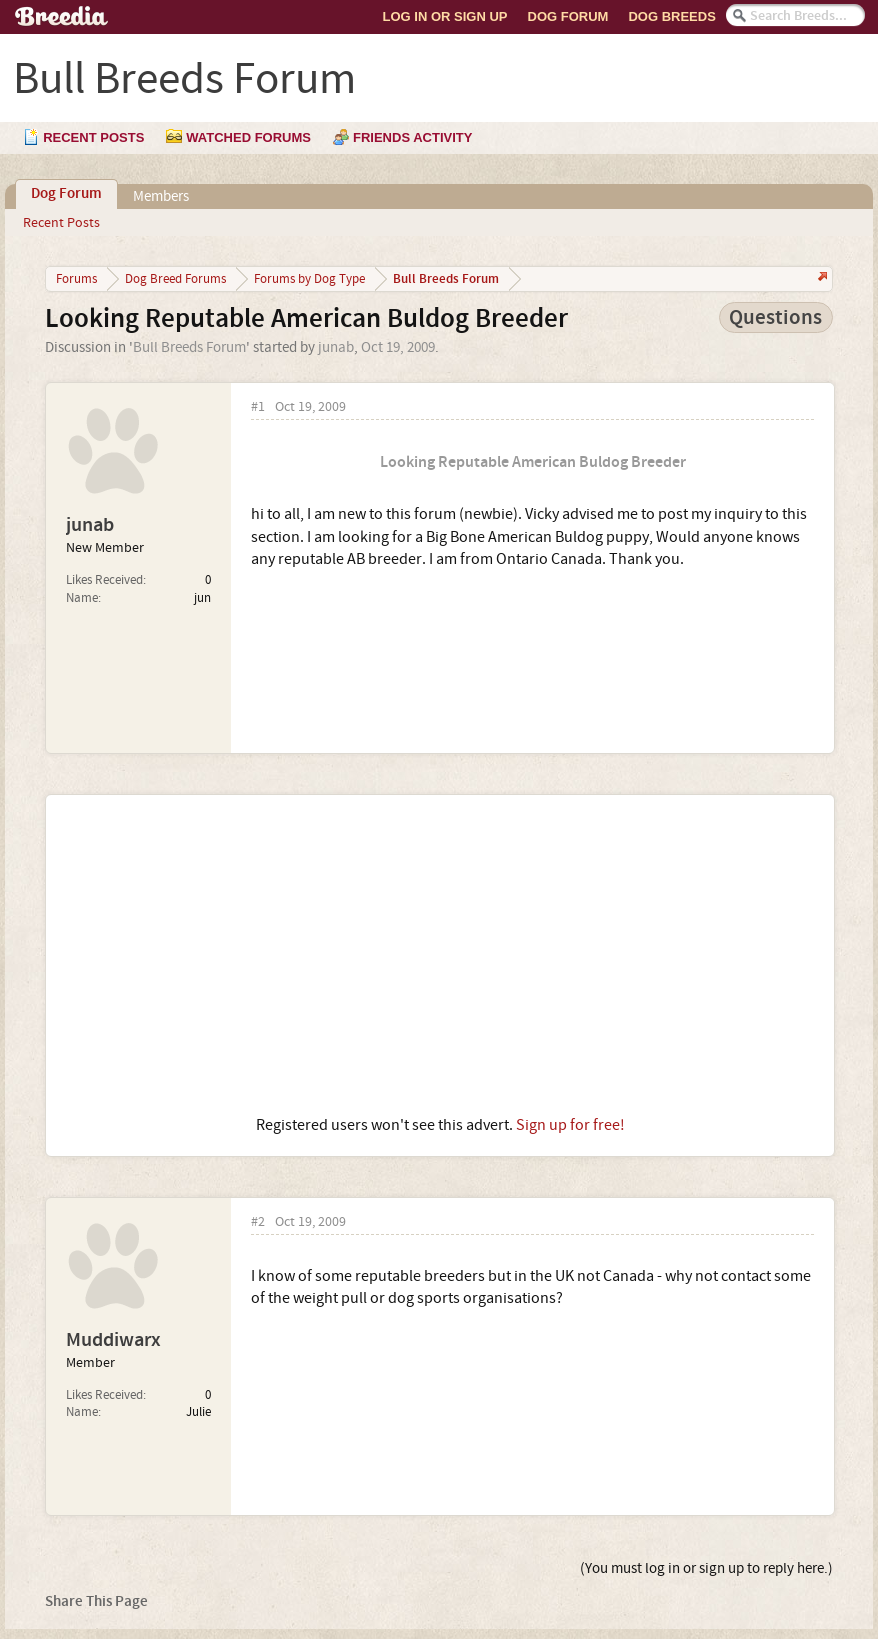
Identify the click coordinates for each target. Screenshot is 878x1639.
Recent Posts (61, 223)
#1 (258, 407)
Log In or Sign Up (445, 16)
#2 (258, 1222)
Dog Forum (568, 16)
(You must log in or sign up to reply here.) (706, 1568)
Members (161, 196)
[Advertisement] (440, 955)
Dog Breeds (671, 16)
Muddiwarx (113, 1340)
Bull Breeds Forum (189, 347)
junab (336, 347)
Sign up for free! (570, 1125)
